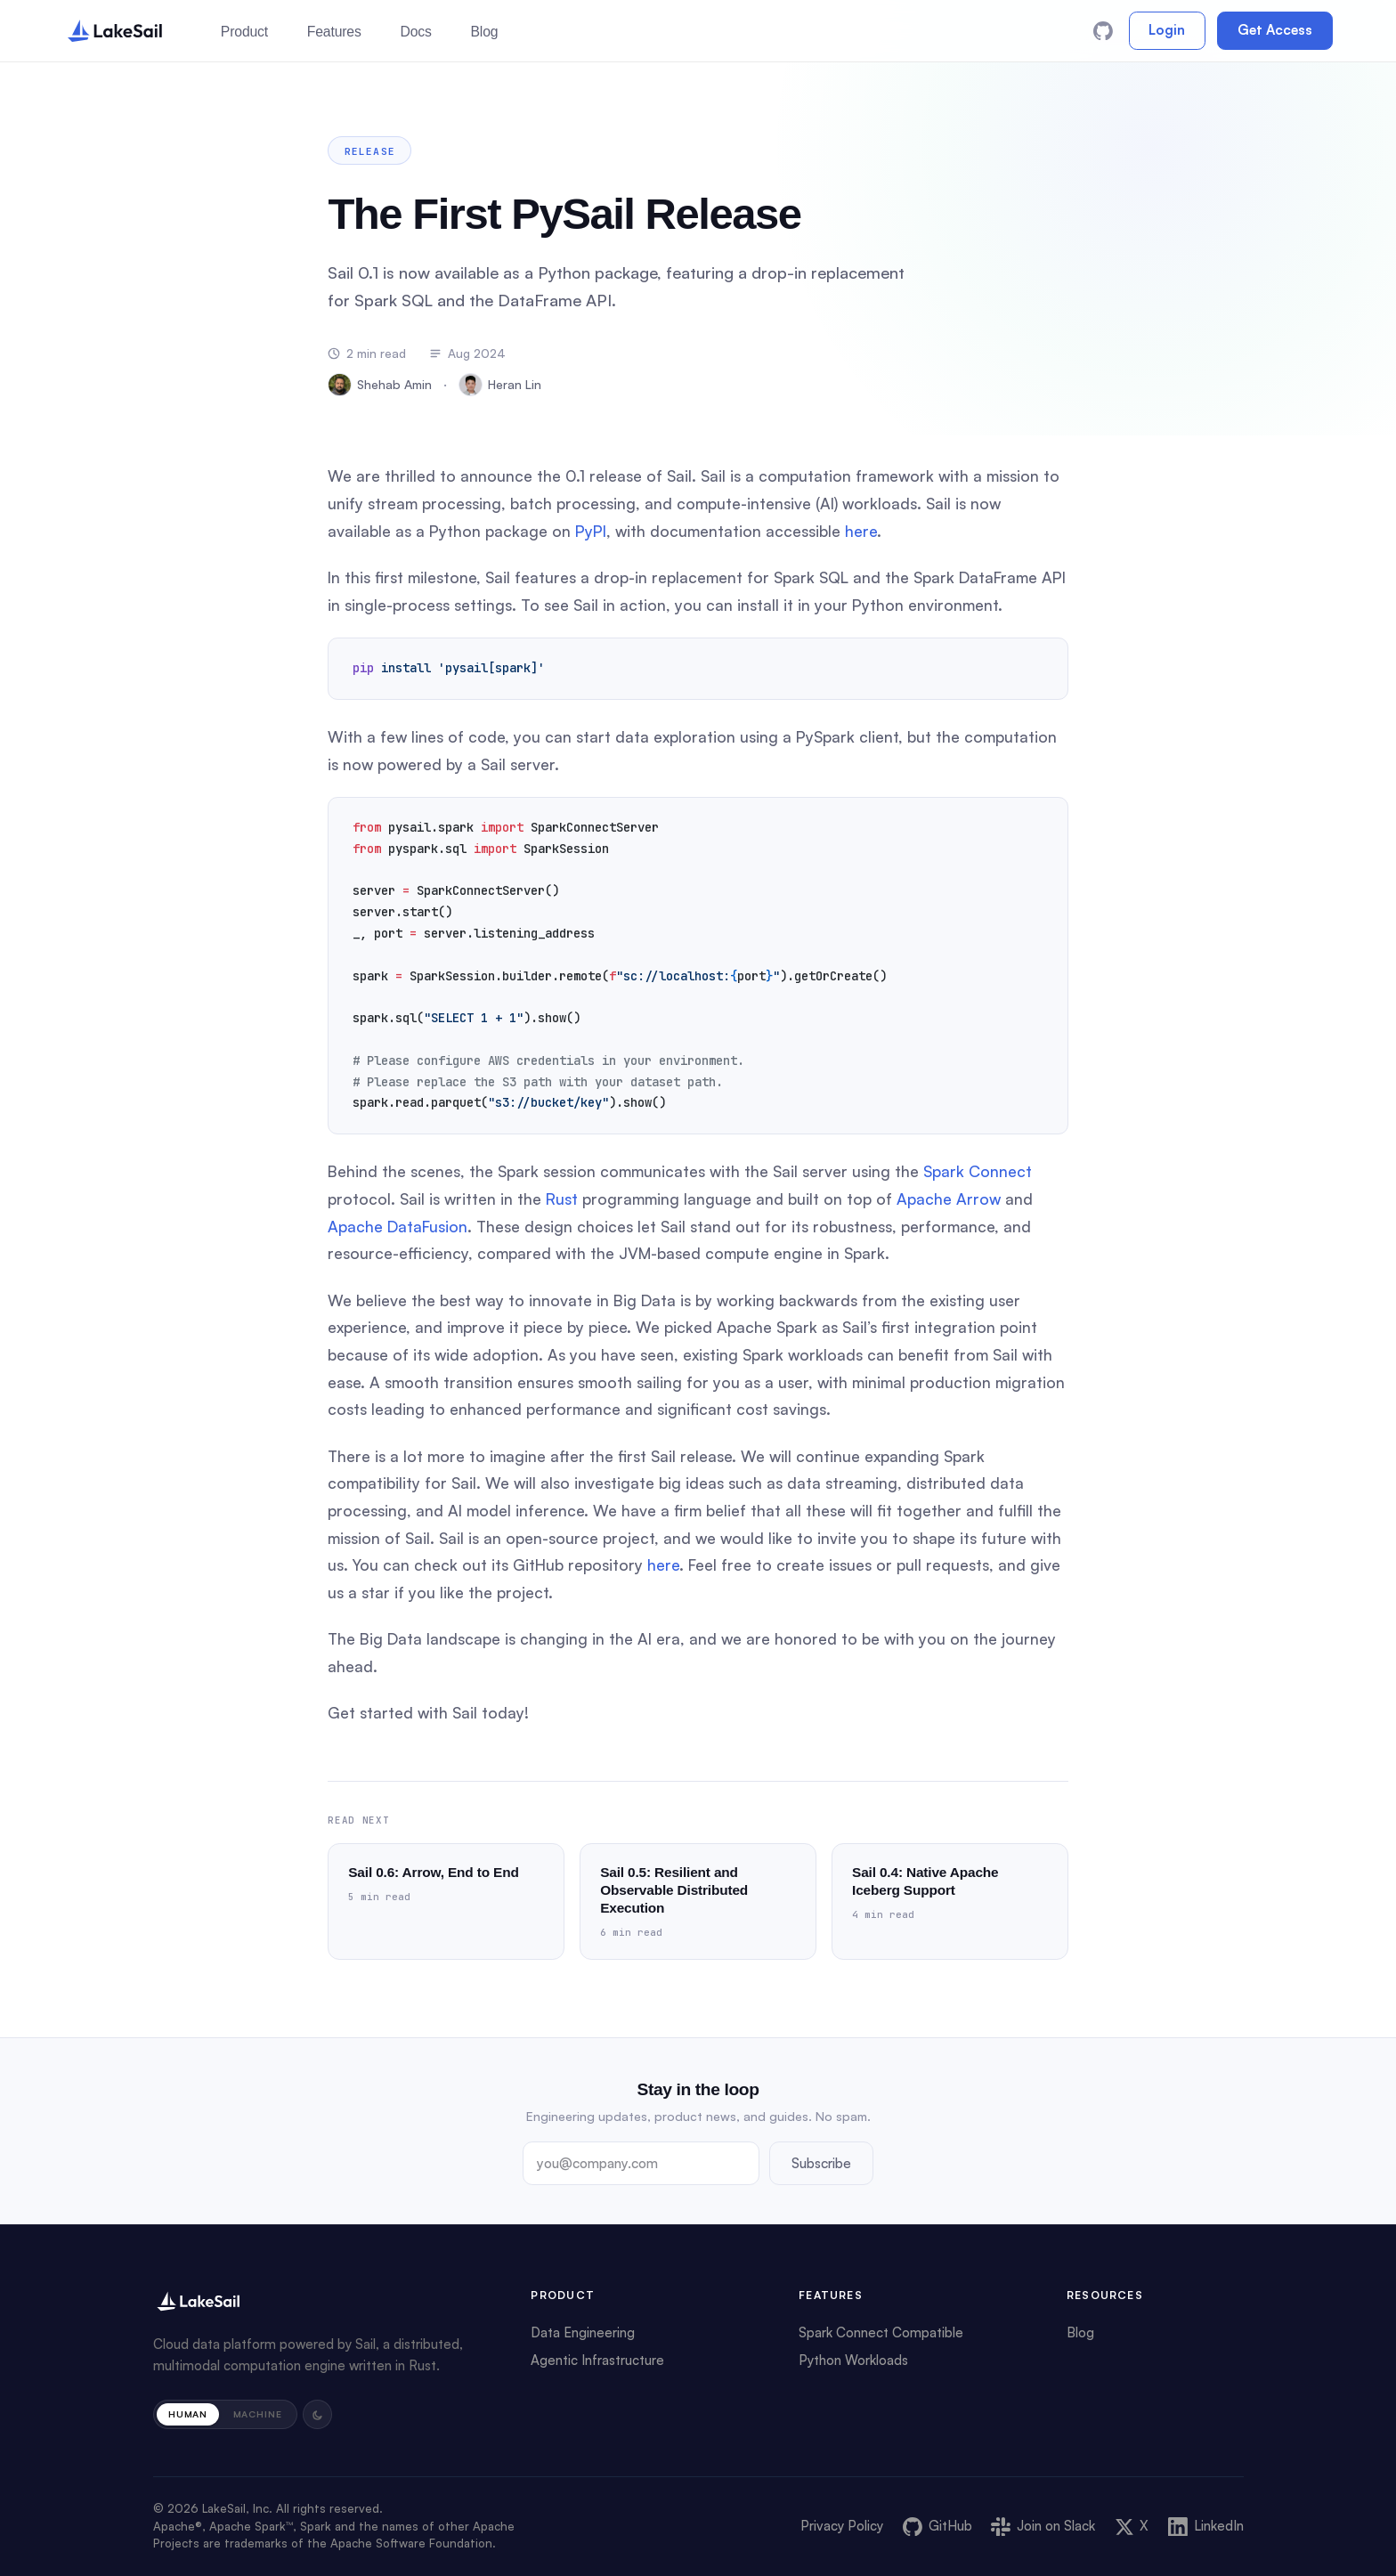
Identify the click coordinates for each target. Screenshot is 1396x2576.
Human (187, 2414)
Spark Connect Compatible (881, 2332)
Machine (257, 2414)
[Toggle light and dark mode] (318, 2415)
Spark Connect (977, 1171)
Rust (562, 1198)
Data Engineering (583, 2332)
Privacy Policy (841, 2525)
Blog (484, 31)
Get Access (1275, 29)
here (861, 530)
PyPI (590, 530)
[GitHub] (1103, 31)
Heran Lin (500, 384)
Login (1166, 29)
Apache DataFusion (397, 1226)
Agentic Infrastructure (597, 2360)
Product (244, 31)
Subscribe (821, 2163)
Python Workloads (853, 2360)
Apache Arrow (949, 1198)
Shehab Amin (380, 384)
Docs (415, 31)
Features (334, 31)
